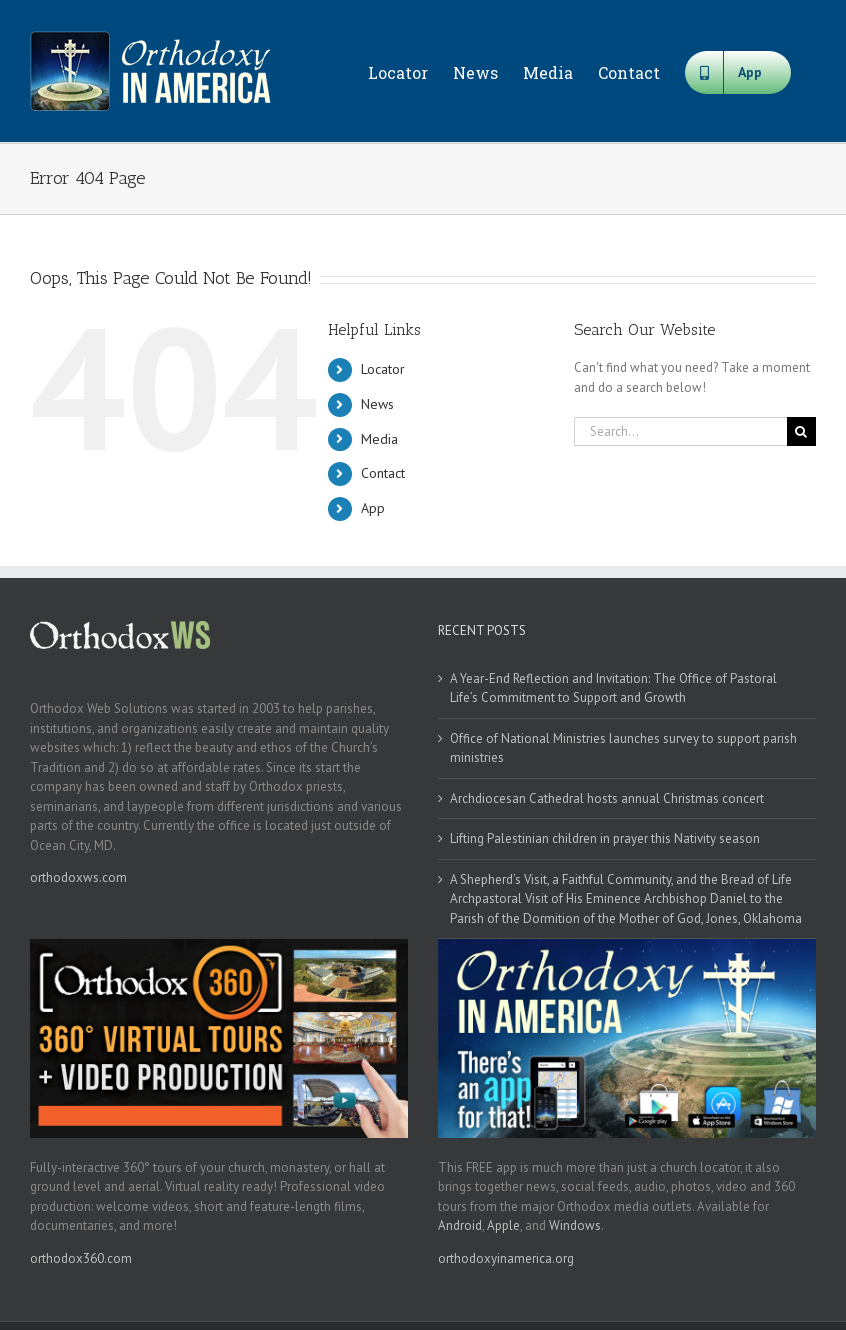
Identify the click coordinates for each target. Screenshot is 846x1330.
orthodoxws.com (78, 877)
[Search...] (680, 431)
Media (379, 439)
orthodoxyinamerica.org (506, 1258)
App (373, 508)
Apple (503, 1225)
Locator (383, 369)
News (377, 404)
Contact (383, 473)
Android (460, 1225)
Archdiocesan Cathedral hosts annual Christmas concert (607, 798)
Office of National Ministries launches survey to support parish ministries (623, 748)
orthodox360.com (81, 1258)
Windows (575, 1225)
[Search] (801, 431)
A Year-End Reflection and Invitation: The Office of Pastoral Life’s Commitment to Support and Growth (613, 688)
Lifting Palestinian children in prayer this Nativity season (605, 838)
